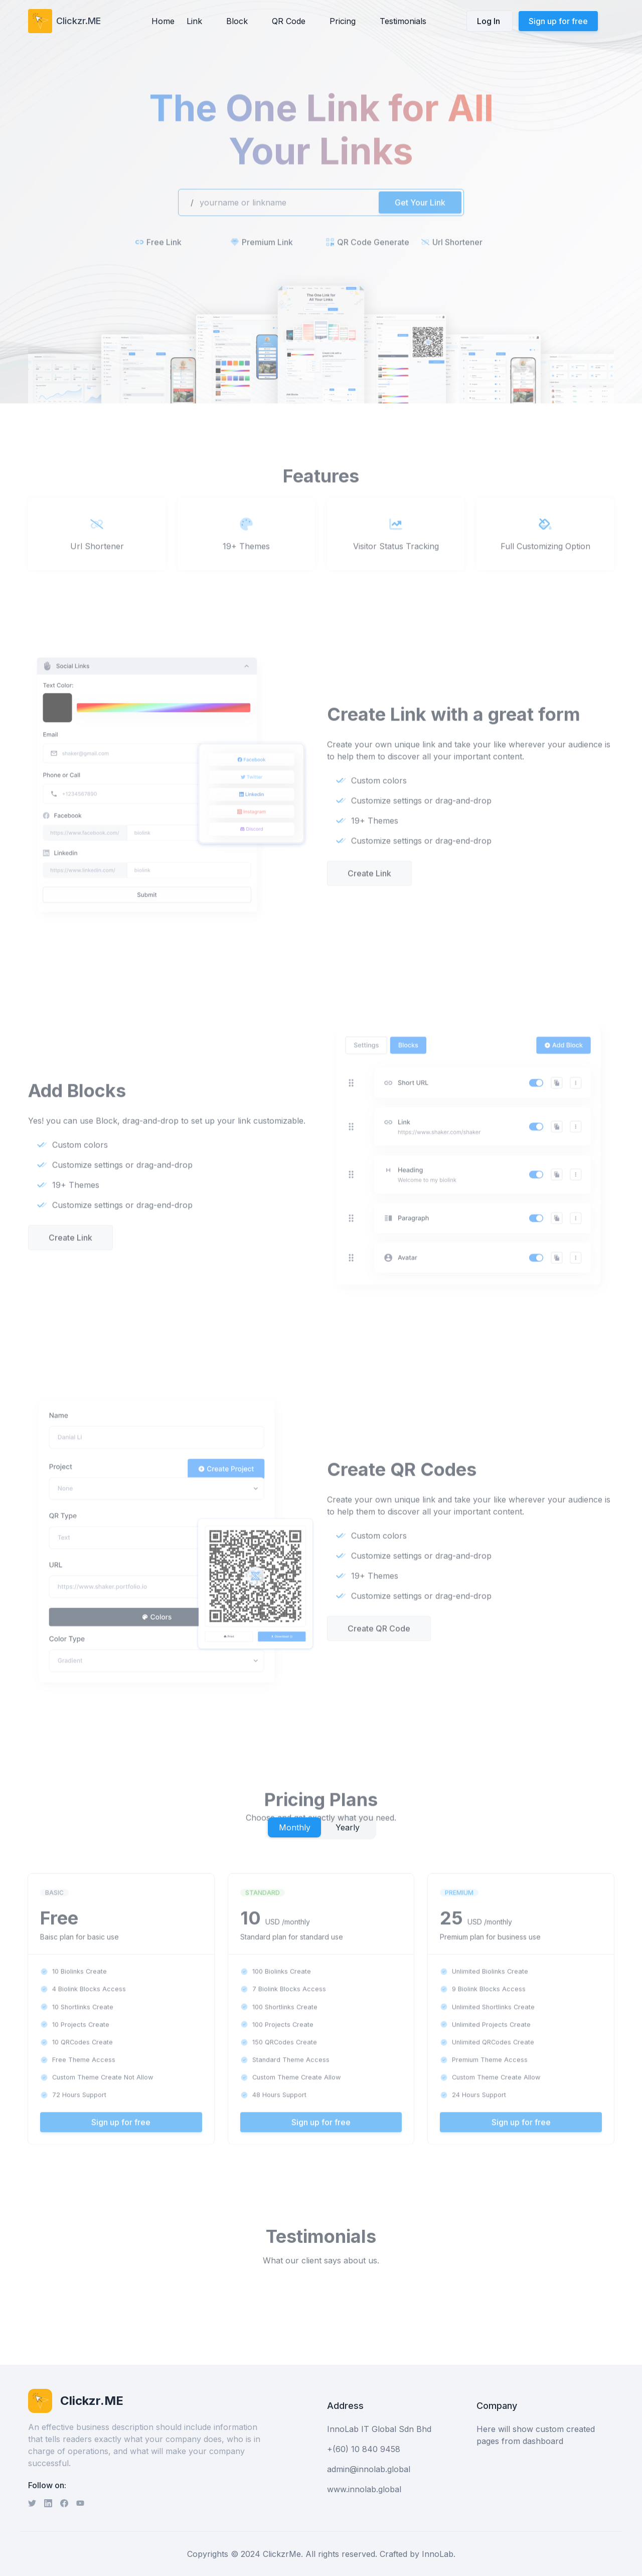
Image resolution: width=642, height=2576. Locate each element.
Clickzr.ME (78, 21)
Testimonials (403, 21)
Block (237, 21)
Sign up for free (558, 21)
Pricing (343, 21)
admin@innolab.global (368, 2469)
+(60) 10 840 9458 (363, 2449)
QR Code (288, 21)
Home (163, 21)
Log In (489, 21)
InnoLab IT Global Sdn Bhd (379, 2429)
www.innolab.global (364, 2489)
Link (194, 21)
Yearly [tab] (348, 1827)
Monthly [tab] (294, 1827)
